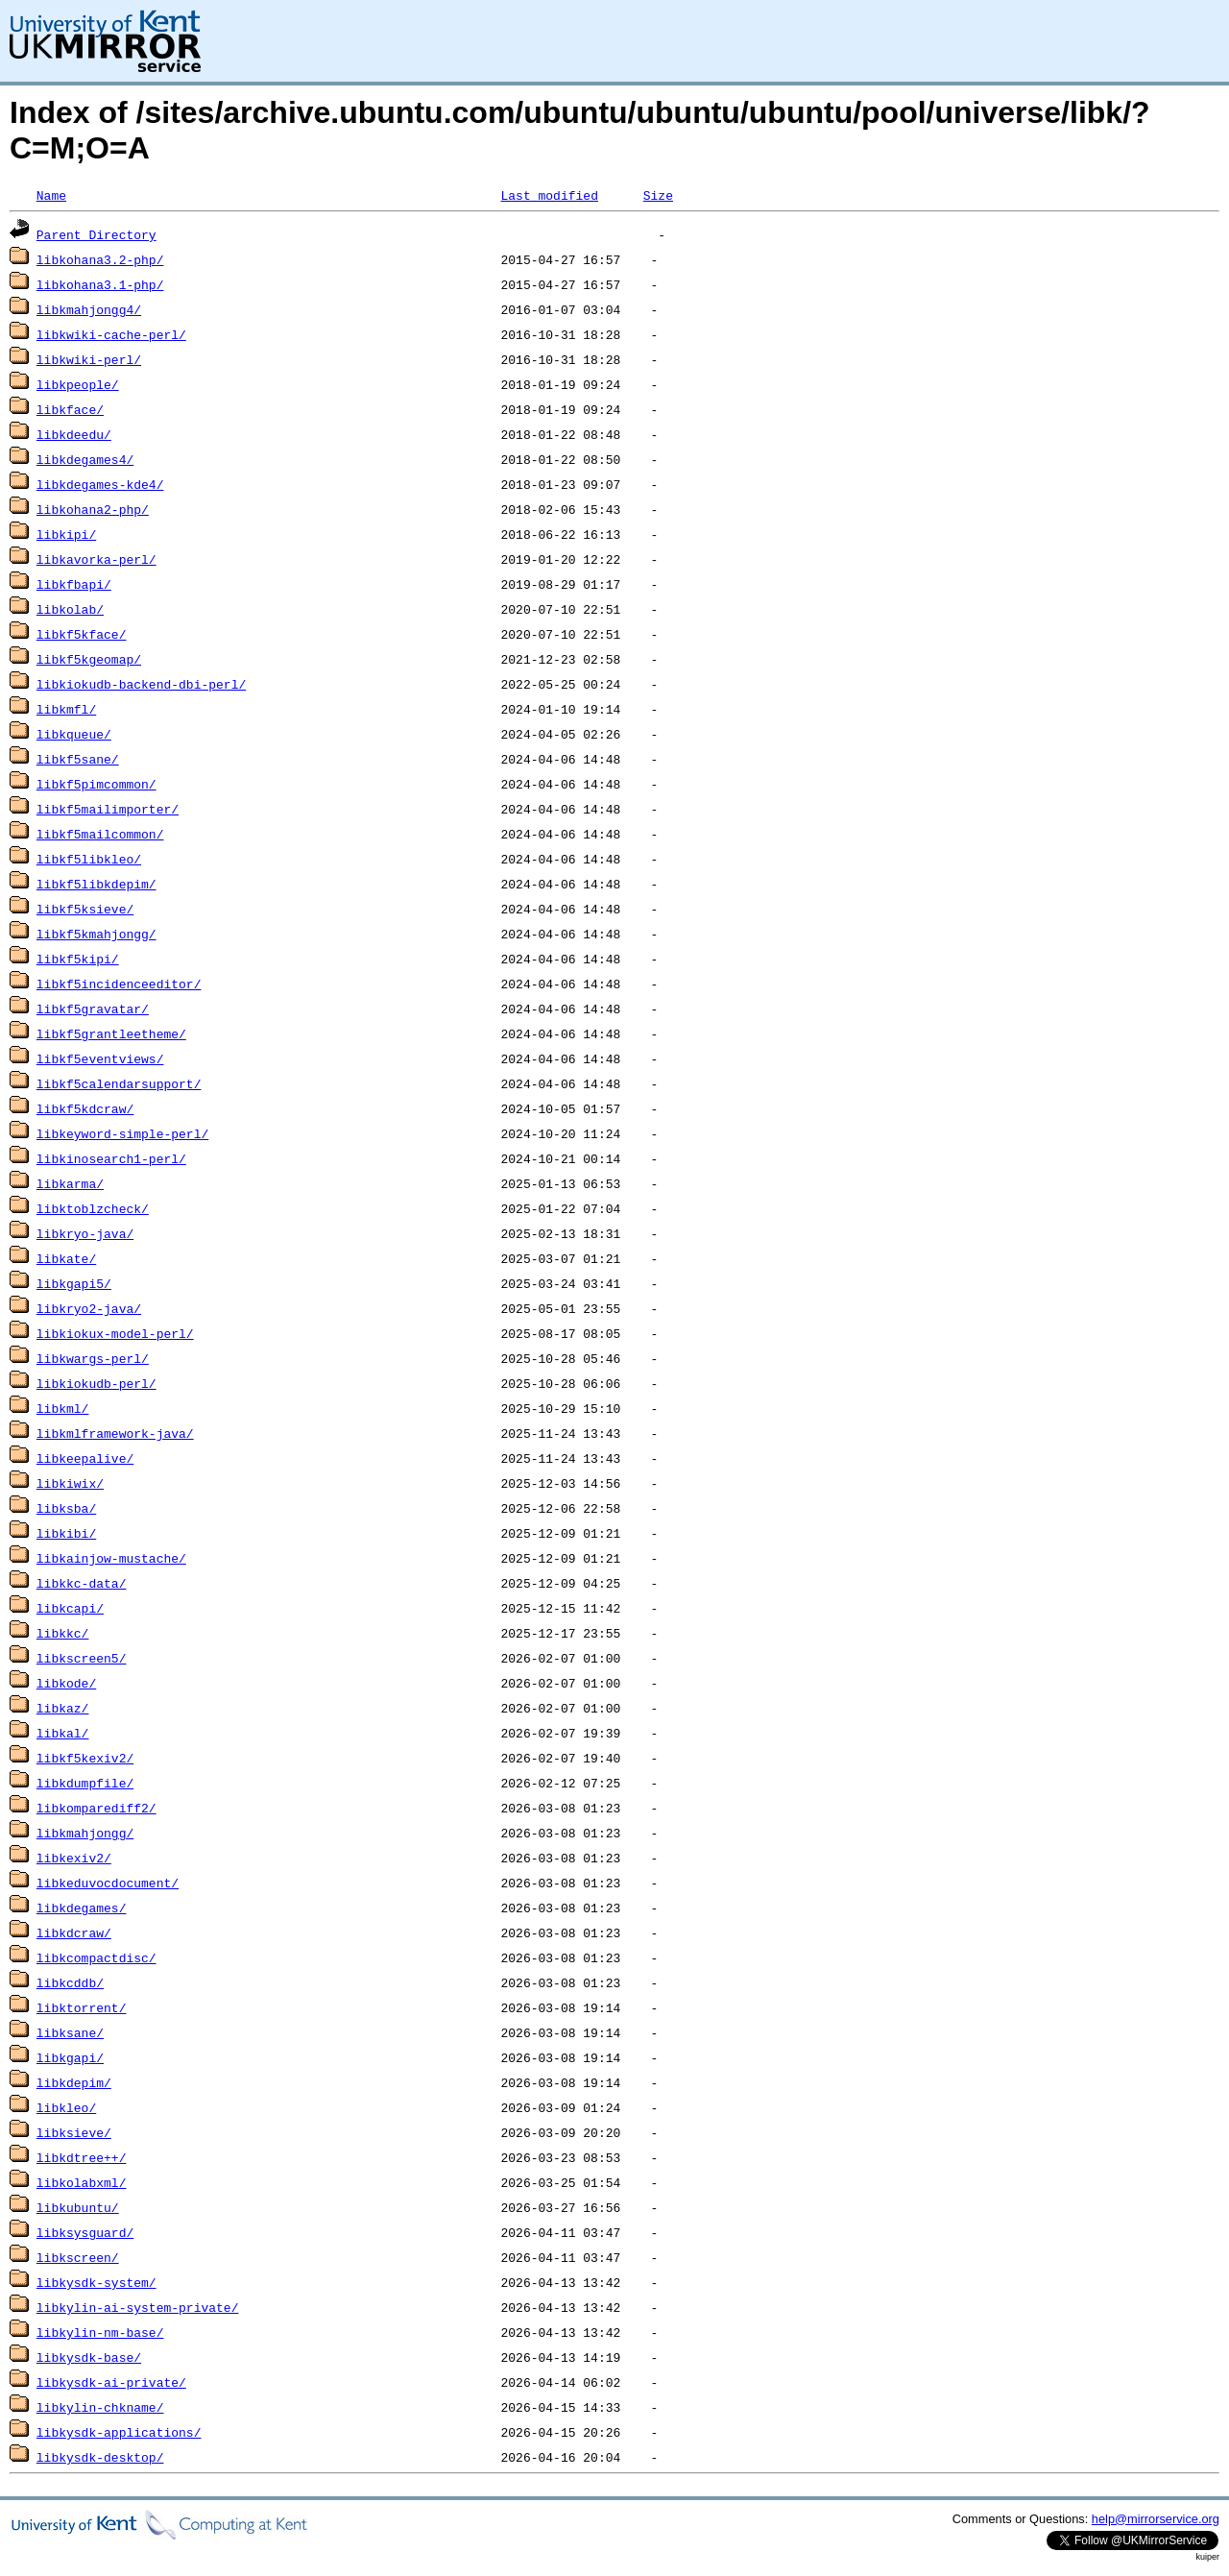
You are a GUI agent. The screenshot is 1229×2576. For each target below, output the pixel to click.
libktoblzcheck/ (92, 1208)
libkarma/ (70, 1183)
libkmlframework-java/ (115, 1433)
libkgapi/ (70, 2057)
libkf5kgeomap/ (88, 659)
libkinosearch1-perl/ (111, 1158)
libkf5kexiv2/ (84, 1757)
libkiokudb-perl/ (96, 1383)
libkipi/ (66, 534)
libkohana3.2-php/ (100, 259)
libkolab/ (70, 609)
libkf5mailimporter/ (107, 808)
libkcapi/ (70, 1607)
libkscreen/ (77, 2257)
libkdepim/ (73, 2082)
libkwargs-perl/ (92, 1358)
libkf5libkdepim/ (96, 883)
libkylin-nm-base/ (100, 2332)
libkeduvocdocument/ (107, 1882)
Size (658, 195)
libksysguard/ (84, 2232)
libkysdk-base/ (88, 2357)
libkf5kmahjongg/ (96, 933)
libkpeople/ (77, 384)
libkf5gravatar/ (92, 1008)
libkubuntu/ (77, 2207)
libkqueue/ (73, 733)
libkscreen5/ (81, 1657)
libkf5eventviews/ (100, 1058)
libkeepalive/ (84, 1458)
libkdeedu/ (73, 434)
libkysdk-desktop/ (100, 2457)
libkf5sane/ (77, 758)
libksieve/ (73, 2132)
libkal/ (62, 1732)
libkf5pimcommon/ (96, 783)
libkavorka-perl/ (96, 559)
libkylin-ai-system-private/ (137, 2307)
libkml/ (62, 1408)
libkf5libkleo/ (88, 858)
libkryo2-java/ (88, 1308)
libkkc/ (62, 1632)
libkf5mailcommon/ (100, 833)
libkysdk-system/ (96, 2282)
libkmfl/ (66, 708)
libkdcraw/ (73, 1932)
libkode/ (66, 1682)
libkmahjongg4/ (88, 309)
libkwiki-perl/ (88, 359)
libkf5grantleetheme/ (111, 1033)
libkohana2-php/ (92, 509)
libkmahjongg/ (84, 1832)
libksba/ (66, 1508)
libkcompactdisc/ (96, 1957)
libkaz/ (62, 1707)
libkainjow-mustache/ (111, 1558)
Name (51, 195)
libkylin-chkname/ (100, 2407)
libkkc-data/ (81, 1583)
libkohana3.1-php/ (100, 284)
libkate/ (66, 1258)
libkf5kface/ (81, 634)
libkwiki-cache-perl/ (111, 334)
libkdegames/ (81, 1907)
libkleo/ (66, 2107)
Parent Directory (96, 234)
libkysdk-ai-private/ (111, 2382)
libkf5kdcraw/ (84, 1108)
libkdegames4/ (84, 459)
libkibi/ (66, 1533)
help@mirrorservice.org (1155, 2519)
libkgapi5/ (73, 1283)
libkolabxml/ (81, 2182)
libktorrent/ (81, 2007)
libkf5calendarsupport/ (119, 1083)
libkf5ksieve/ (84, 908)
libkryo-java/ (84, 1233)
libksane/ (70, 2032)
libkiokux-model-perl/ (115, 1333)
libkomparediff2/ (96, 1807)
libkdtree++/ (81, 2157)
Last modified (548, 195)
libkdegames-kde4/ (100, 484)
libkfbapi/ (73, 584)
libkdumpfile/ (84, 1782)
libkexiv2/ (73, 1857)
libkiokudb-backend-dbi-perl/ (141, 684)
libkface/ (70, 409)
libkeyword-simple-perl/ (122, 1133)
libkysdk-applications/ (119, 2432)
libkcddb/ (70, 1982)
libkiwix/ (70, 1483)
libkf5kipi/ (77, 958)
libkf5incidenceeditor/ (119, 983)
